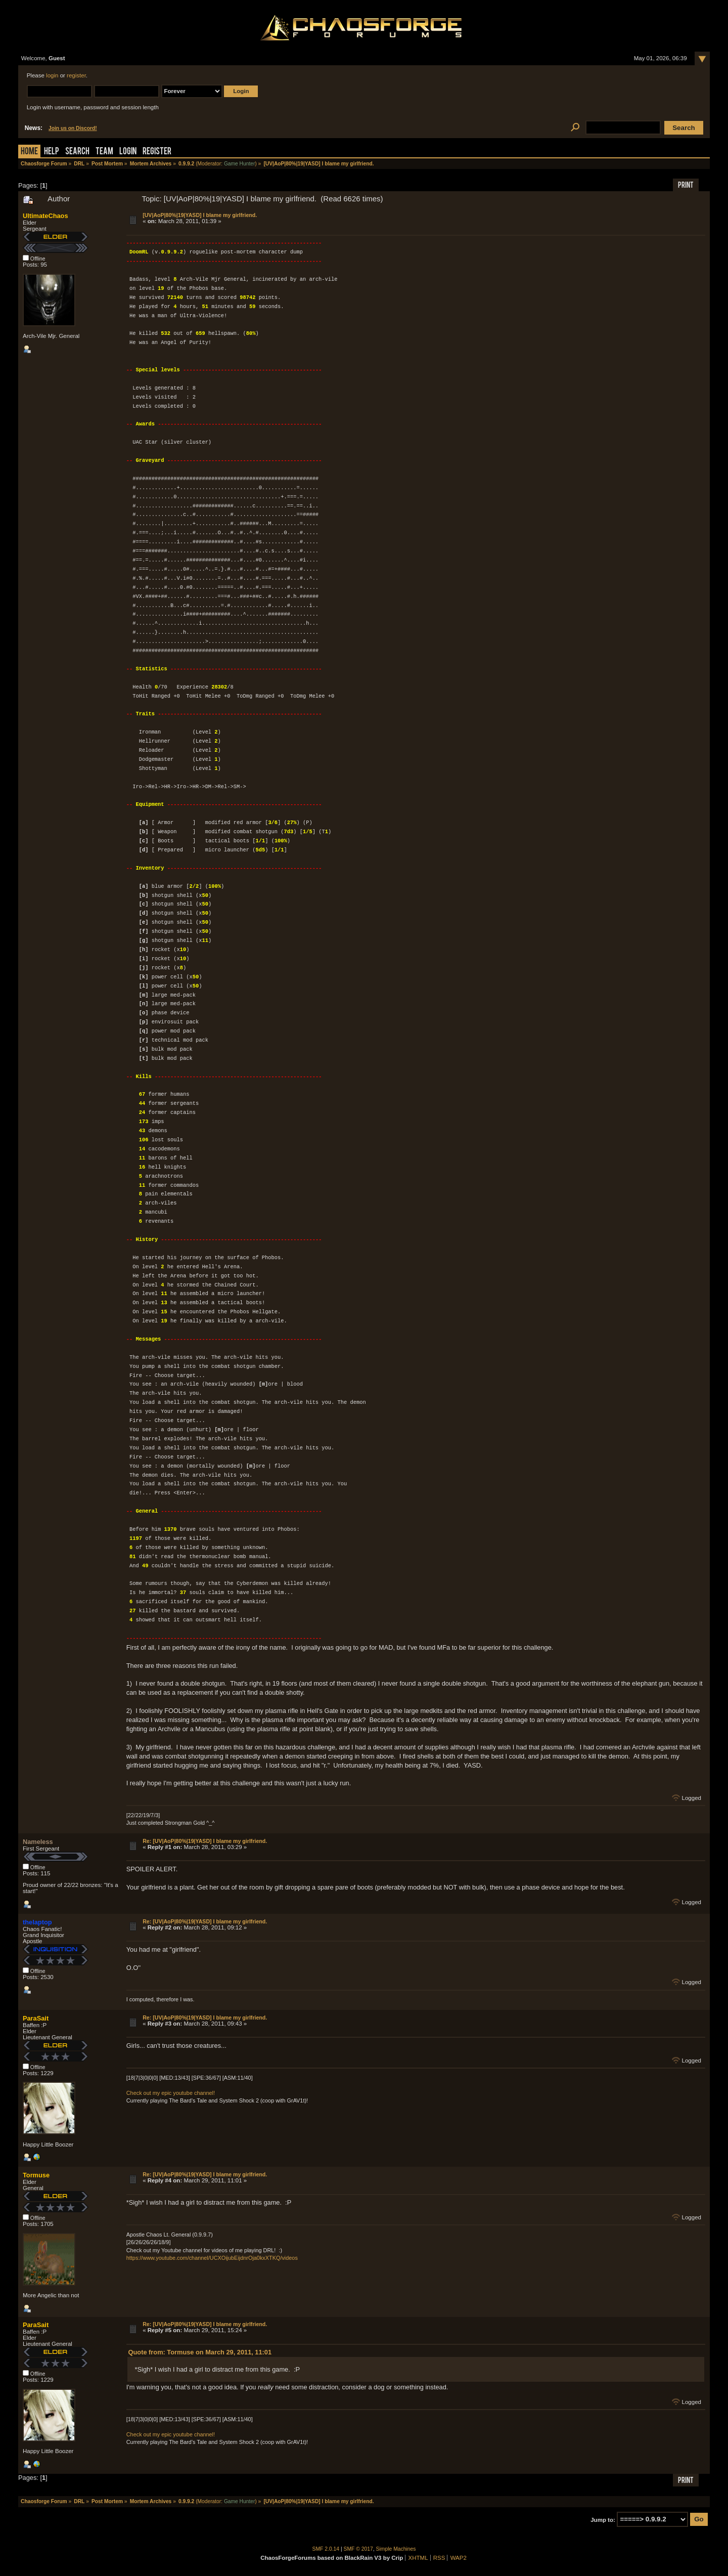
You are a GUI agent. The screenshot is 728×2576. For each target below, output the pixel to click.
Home (29, 152)
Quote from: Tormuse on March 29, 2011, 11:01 (200, 2352)
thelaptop (37, 1922)
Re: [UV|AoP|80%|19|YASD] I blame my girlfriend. (205, 1841)
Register (157, 152)
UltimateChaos (45, 216)
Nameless (38, 1841)
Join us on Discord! (73, 128)
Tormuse (36, 2175)
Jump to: (602, 2519)
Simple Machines (396, 2549)
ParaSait (36, 2018)
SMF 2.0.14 (326, 2549)
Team (104, 152)
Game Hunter (239, 163)
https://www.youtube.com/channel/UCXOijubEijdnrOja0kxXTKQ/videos (212, 2258)
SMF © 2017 (358, 2549)
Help (51, 152)
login (52, 75)
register (76, 75)
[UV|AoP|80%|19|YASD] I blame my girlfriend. (200, 215)
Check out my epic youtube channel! (170, 2093)
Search (77, 152)
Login (127, 152)
